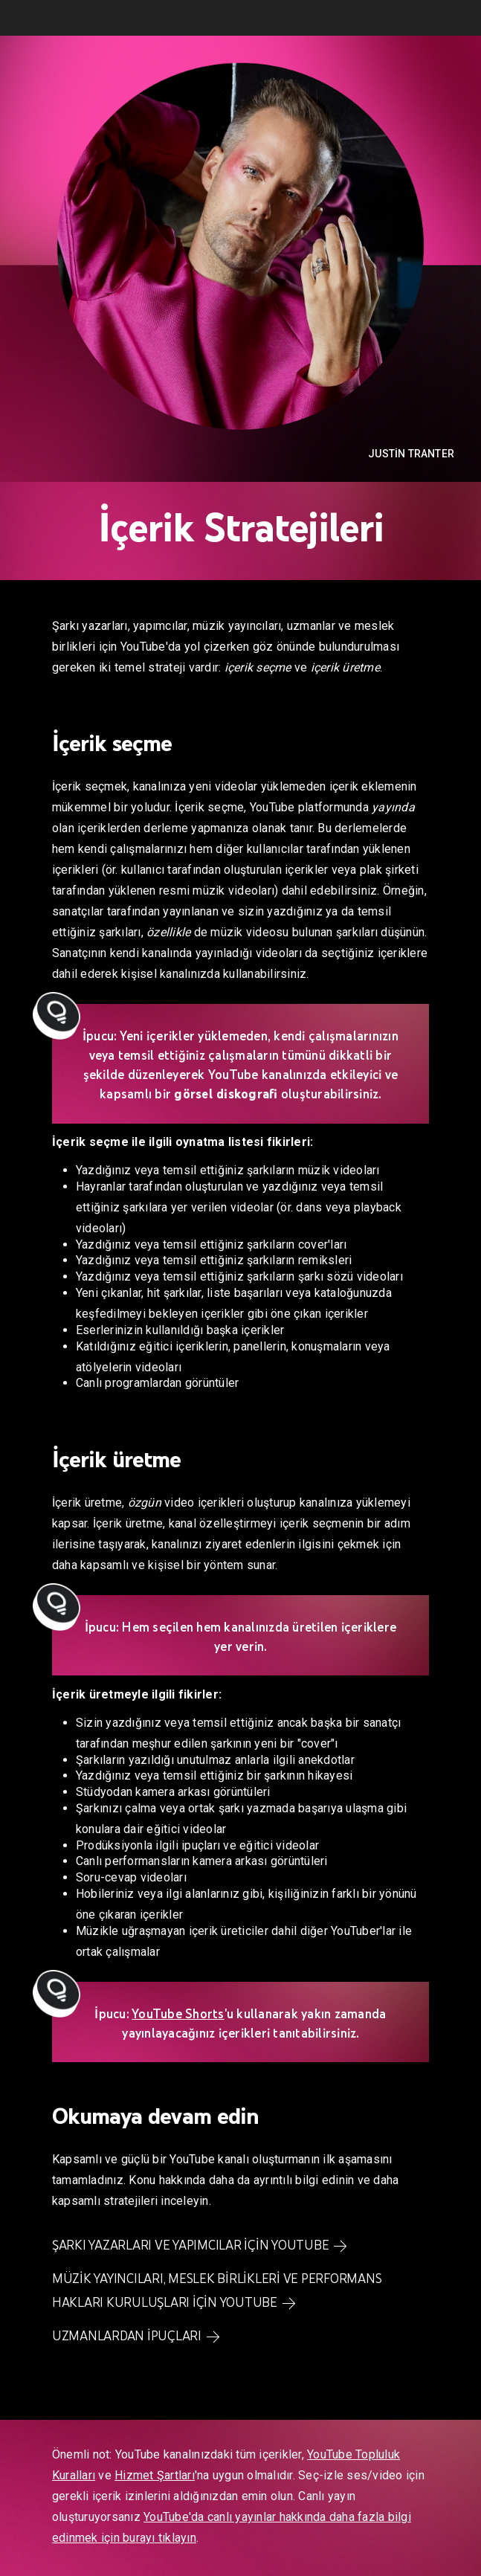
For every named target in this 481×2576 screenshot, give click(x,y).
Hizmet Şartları (154, 2475)
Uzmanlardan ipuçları (126, 2336)
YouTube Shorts (178, 2014)
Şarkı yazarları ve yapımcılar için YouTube (190, 2245)
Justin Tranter (411, 454)
